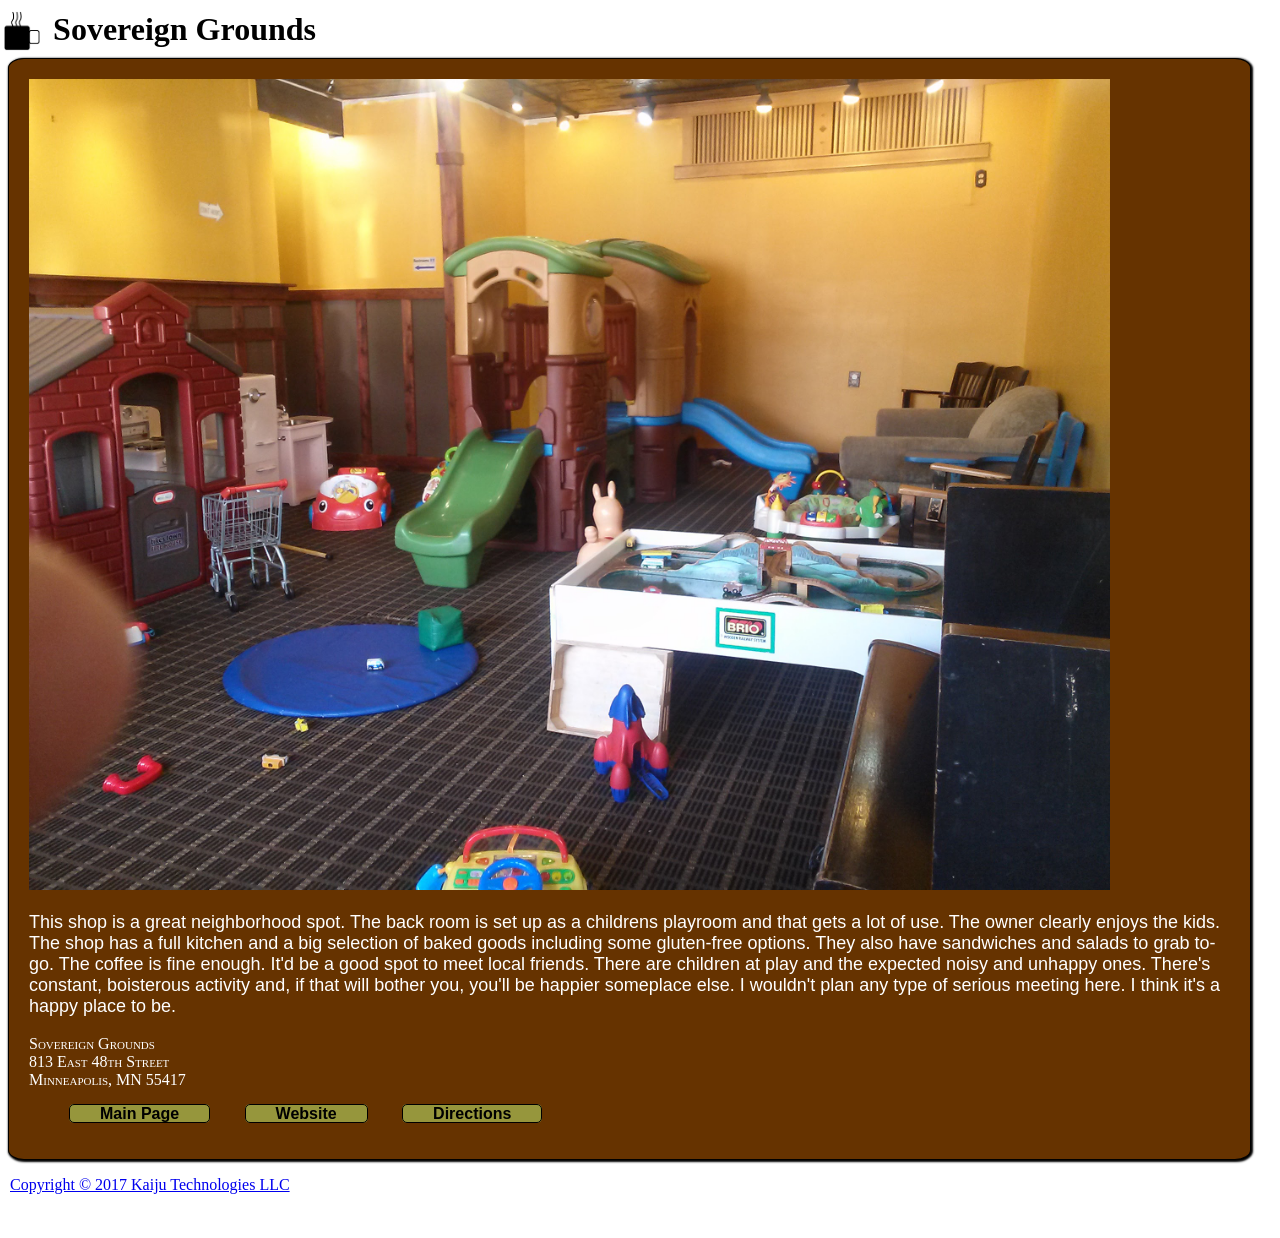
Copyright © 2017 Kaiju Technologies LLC (150, 1184)
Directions (472, 1113)
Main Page (139, 1113)
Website (306, 1113)
